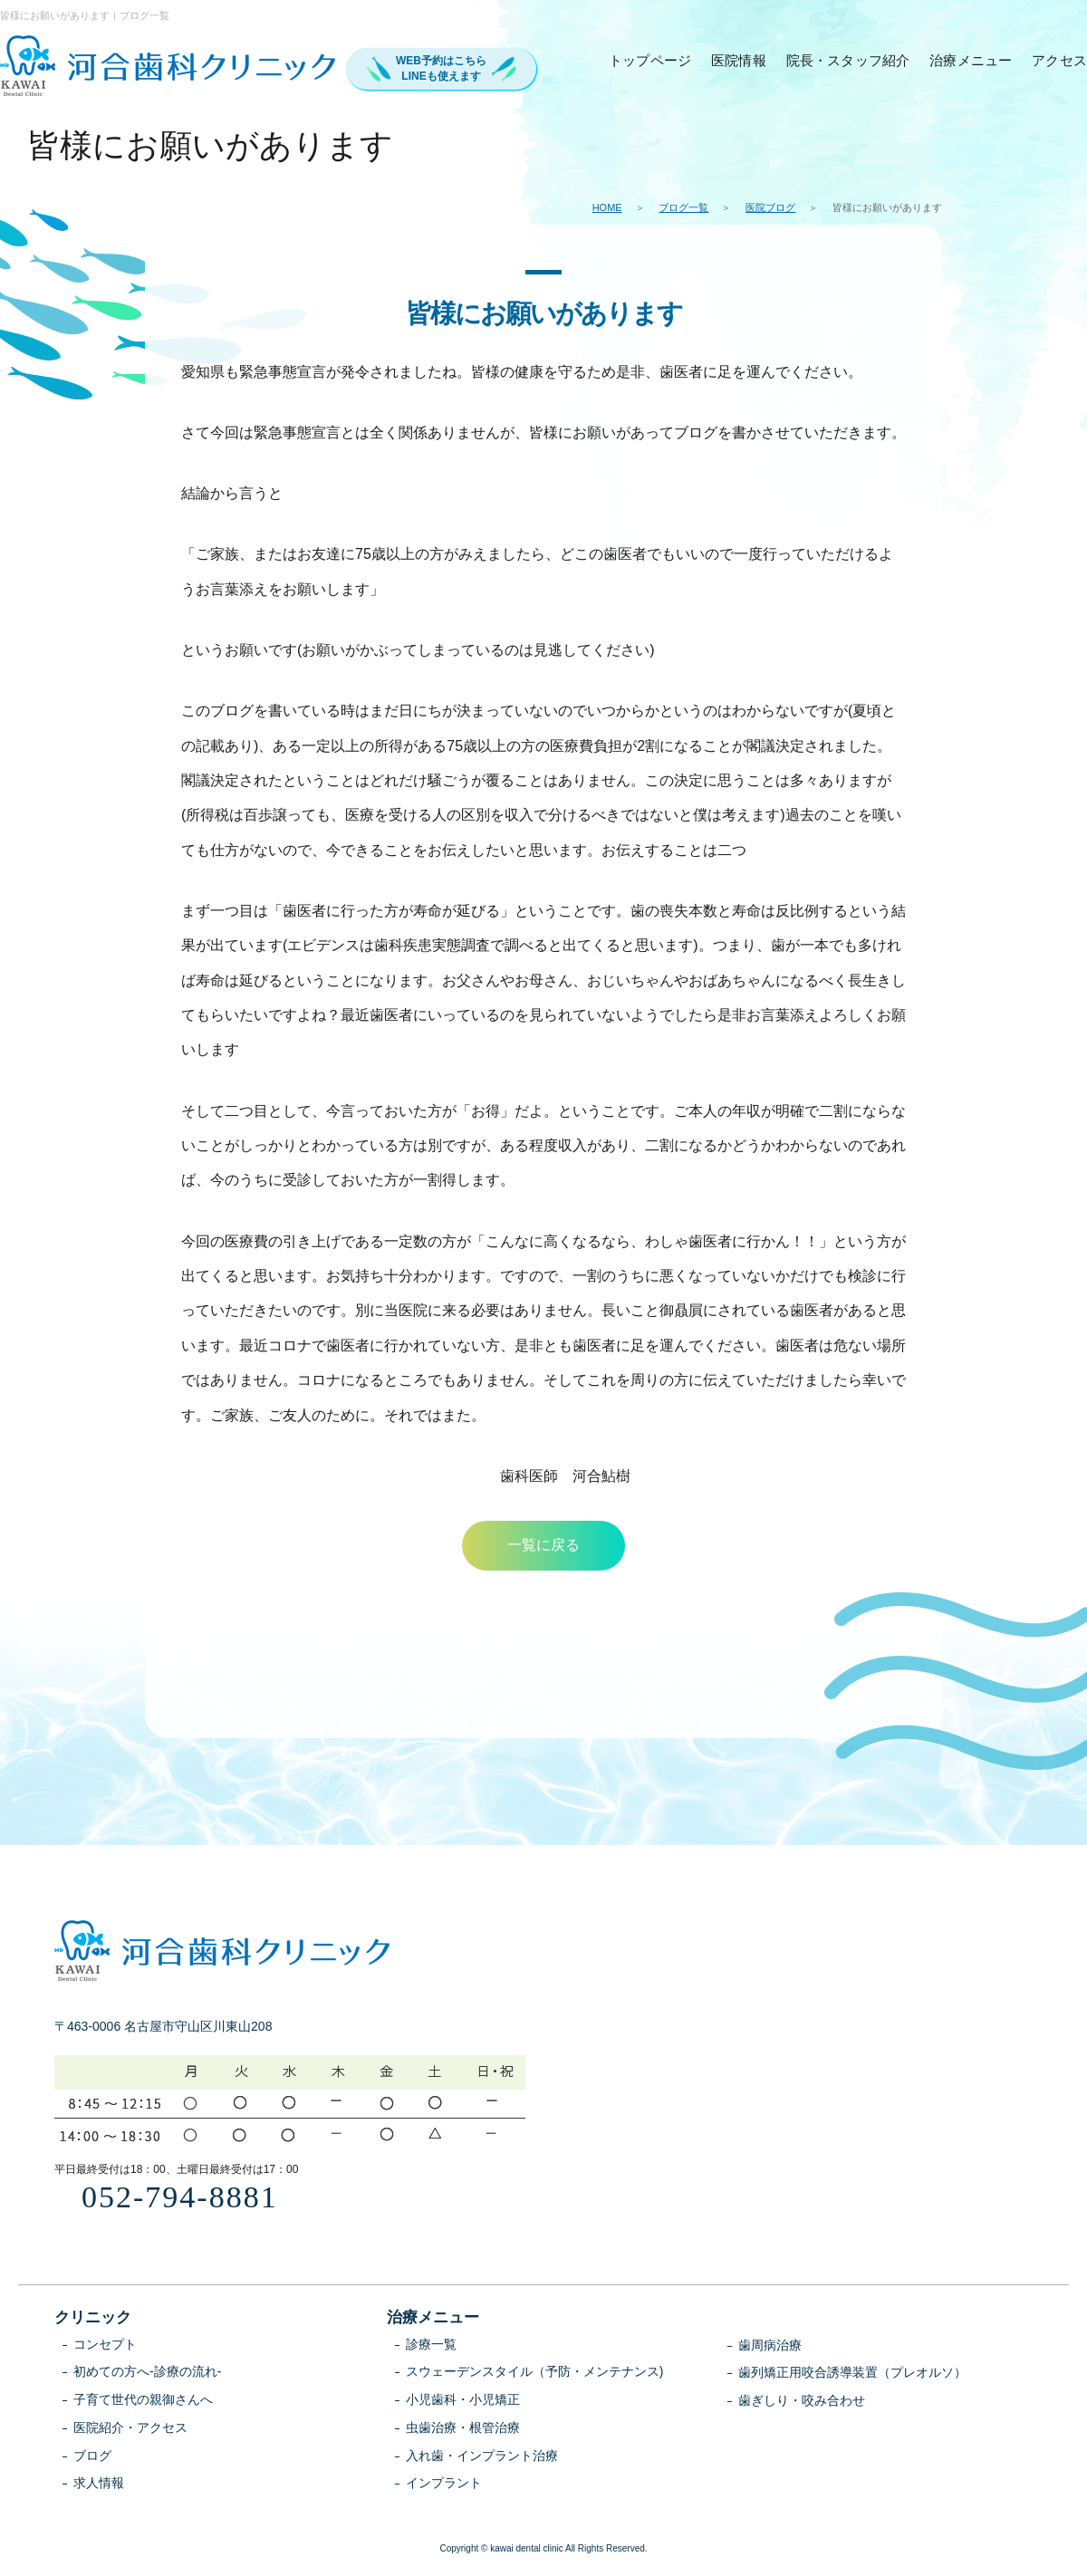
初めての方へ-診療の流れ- (147, 2371)
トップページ (650, 60)
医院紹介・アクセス (130, 2427)
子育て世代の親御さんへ (143, 2399)
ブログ (92, 2455)
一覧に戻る (543, 1544)
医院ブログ (770, 207)
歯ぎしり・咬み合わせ (801, 2400)
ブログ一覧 (683, 207)
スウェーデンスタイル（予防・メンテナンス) (535, 2371)
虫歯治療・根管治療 (463, 2427)
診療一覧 (431, 2344)
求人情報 (98, 2482)
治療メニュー (970, 60)
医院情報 (738, 60)
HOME (607, 207)
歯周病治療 (770, 2345)
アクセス (1059, 60)
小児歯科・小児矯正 (463, 2399)
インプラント (444, 2482)
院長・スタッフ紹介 (848, 60)
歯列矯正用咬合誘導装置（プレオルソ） (852, 2372)
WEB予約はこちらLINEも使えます (441, 68)
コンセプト (105, 2344)
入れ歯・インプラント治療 (482, 2455)
